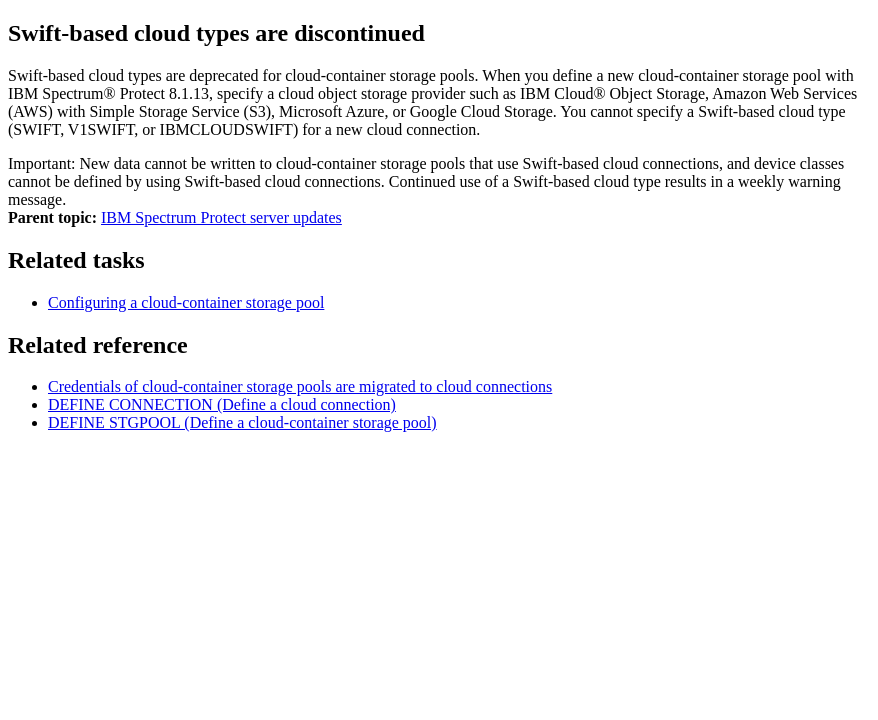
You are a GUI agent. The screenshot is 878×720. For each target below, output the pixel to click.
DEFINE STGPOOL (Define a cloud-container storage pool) (242, 422)
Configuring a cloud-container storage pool (186, 302)
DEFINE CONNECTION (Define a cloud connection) (222, 404)
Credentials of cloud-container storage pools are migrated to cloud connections (300, 386)
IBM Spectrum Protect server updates (221, 217)
